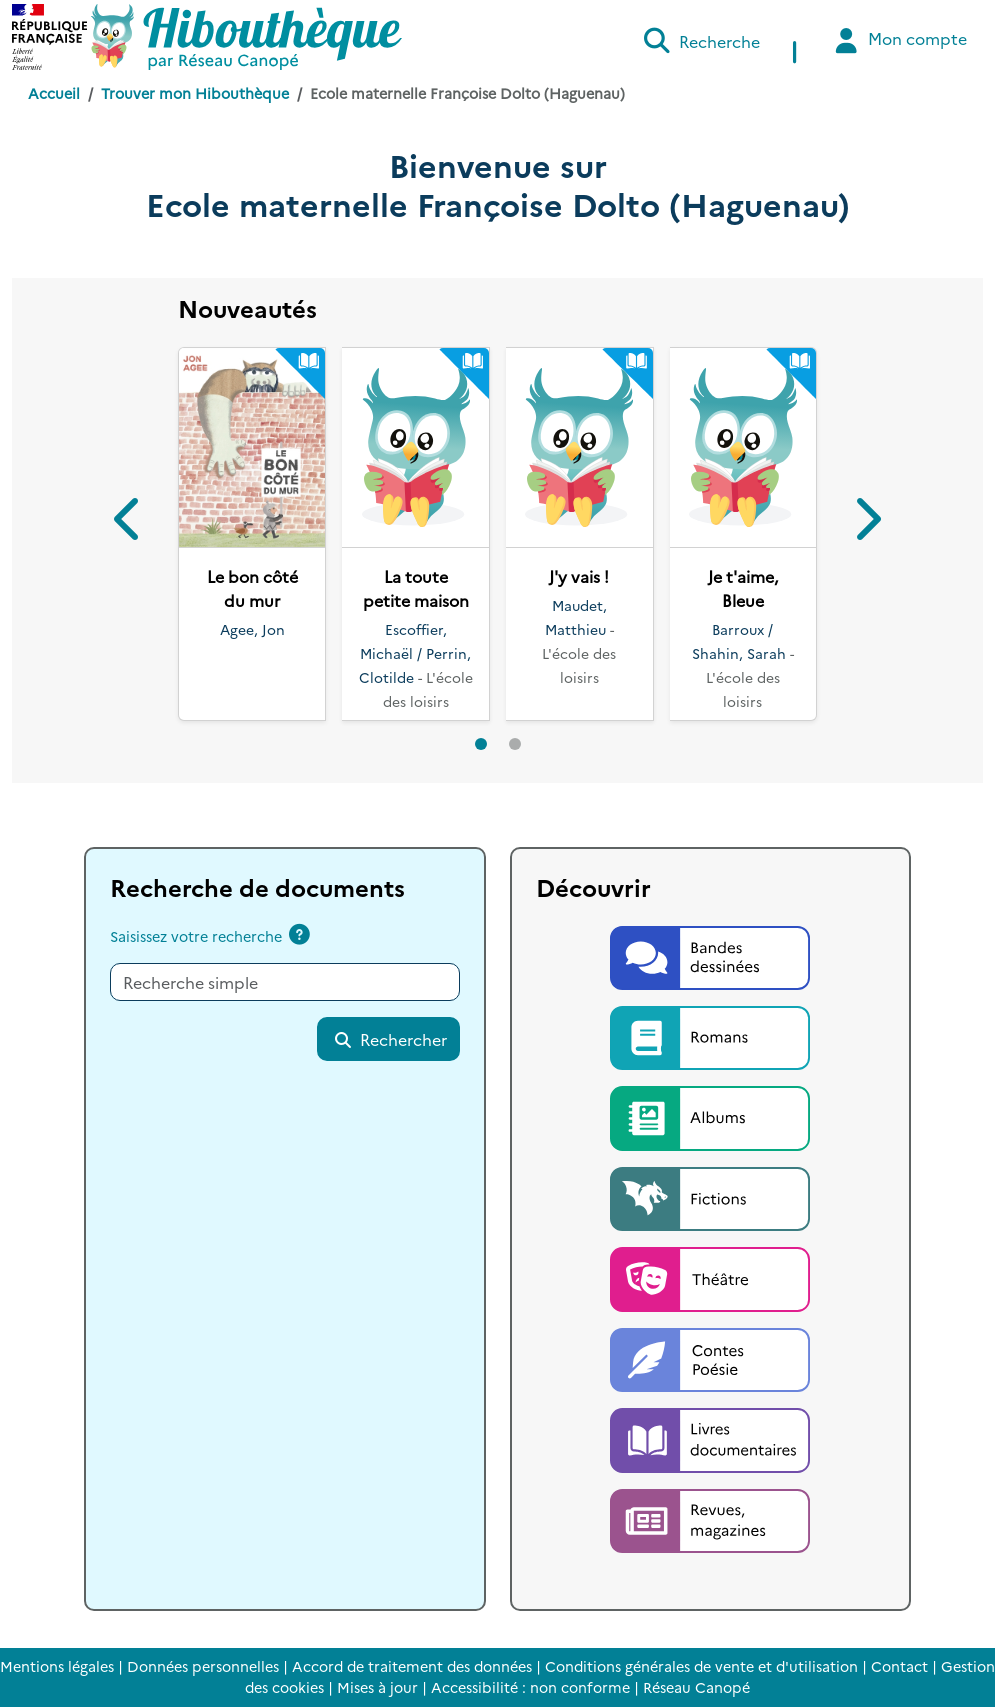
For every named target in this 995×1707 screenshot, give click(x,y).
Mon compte (898, 40)
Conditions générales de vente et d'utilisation (701, 1666)
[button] (129, 522)
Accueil (54, 93)
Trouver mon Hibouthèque (195, 93)
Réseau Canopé (696, 1687)
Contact (899, 1666)
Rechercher (390, 1039)
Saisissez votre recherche (196, 936)
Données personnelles (203, 1666)
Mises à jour (377, 1687)
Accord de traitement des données (412, 1666)
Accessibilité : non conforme (530, 1687)
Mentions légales (57, 1666)
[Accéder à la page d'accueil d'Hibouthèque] (246, 37)
